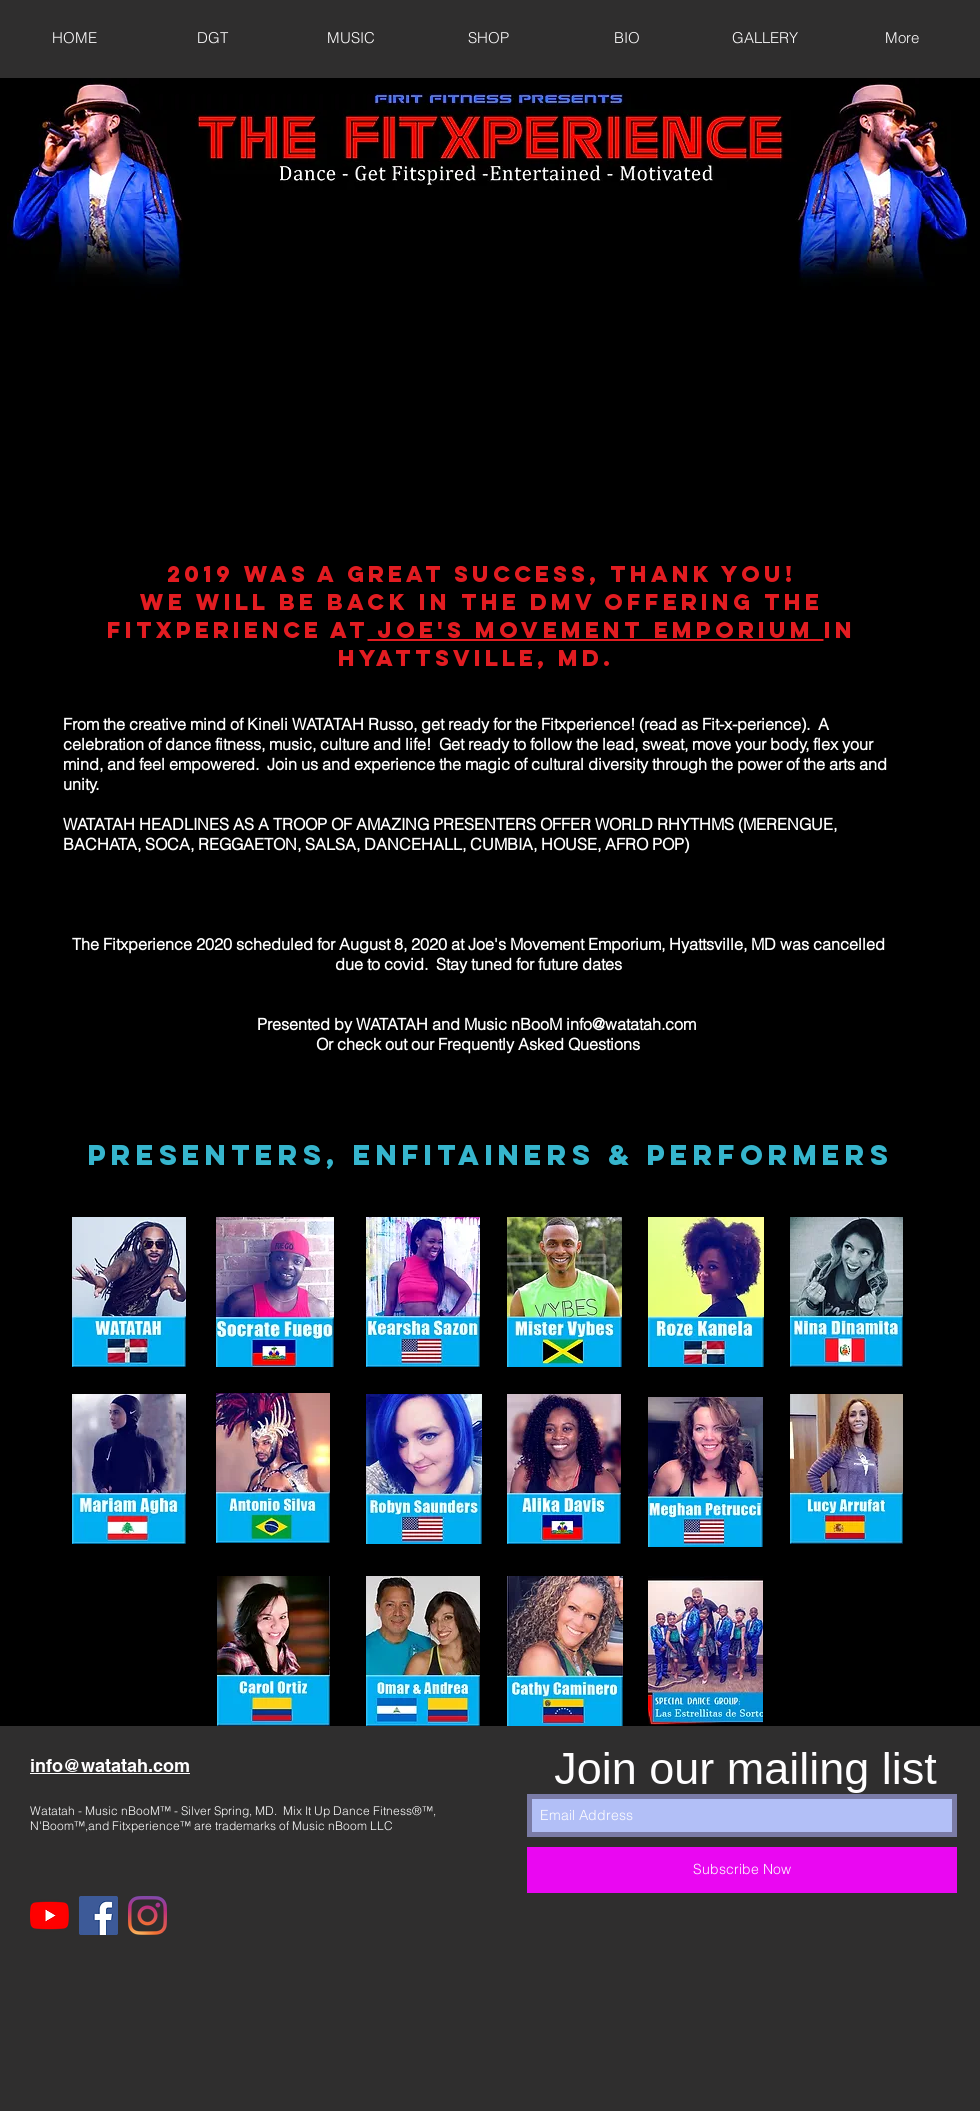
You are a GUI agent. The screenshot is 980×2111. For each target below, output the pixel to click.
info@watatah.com (631, 1024)
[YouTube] (49, 1915)
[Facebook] (98, 1915)
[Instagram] (147, 1915)
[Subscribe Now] (742, 1870)
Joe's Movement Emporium (596, 630)
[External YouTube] (489, 343)
